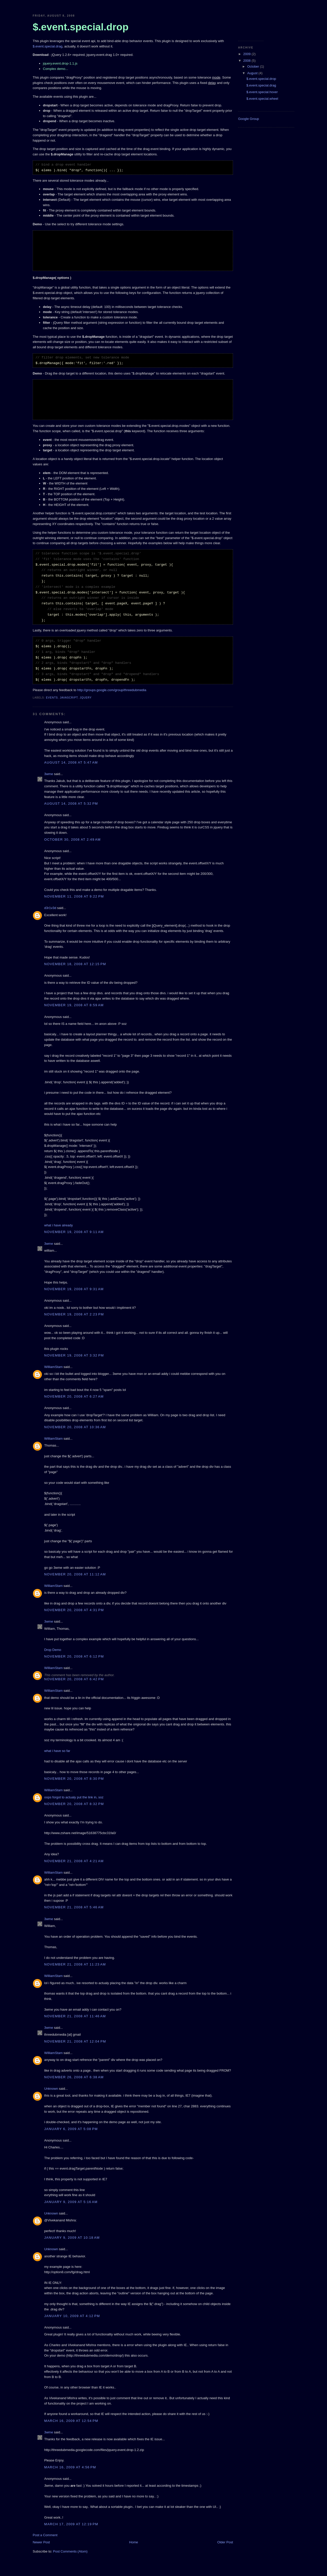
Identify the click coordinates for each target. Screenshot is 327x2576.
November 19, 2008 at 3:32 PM (74, 1355)
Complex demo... (55, 69)
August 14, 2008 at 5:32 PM (71, 803)
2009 (247, 54)
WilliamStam (53, 1367)
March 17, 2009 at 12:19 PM (71, 2524)
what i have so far (57, 1751)
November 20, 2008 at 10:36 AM (75, 1427)
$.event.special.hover (262, 92)
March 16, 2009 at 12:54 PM (71, 2421)
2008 (247, 61)
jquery (86, 697)
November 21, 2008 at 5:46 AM (74, 1907)
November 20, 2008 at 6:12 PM (74, 1656)
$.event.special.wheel (262, 99)
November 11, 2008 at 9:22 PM (74, 896)
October (253, 66)
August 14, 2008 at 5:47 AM (71, 762)
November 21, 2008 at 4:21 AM (74, 1861)
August (253, 73)
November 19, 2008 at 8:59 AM (74, 1005)
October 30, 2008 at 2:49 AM (72, 839)
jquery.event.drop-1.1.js (60, 63)
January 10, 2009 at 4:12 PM (72, 2316)
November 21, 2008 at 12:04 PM (75, 2041)
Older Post (225, 2542)
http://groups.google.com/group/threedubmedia (111, 690)
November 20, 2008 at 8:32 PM (74, 1804)
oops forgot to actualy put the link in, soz (73, 1797)
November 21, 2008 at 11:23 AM (75, 1964)
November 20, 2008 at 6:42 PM (74, 1679)
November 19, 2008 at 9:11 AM (74, 1232)
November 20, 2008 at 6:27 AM (74, 1396)
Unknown (51, 2088)
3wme (48, 774)
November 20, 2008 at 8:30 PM (74, 1779)
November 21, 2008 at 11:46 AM (75, 2016)
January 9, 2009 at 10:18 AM (72, 2237)
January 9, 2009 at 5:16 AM (71, 2202)
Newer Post (41, 2542)
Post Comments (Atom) (70, 2551)
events (52, 697)
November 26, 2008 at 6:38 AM (74, 2077)
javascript (69, 697)
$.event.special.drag (261, 85)
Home (133, 2542)
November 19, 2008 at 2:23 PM (74, 1314)
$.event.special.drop (261, 79)
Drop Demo (52, 1650)
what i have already (58, 1225)
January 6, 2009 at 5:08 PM (71, 2129)
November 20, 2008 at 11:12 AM (75, 1574)
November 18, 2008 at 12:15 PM (75, 964)
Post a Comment (45, 2535)
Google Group (248, 119)
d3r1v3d (50, 908)
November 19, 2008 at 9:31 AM (74, 1289)
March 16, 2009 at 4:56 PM (70, 2467)
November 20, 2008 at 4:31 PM (74, 1610)
